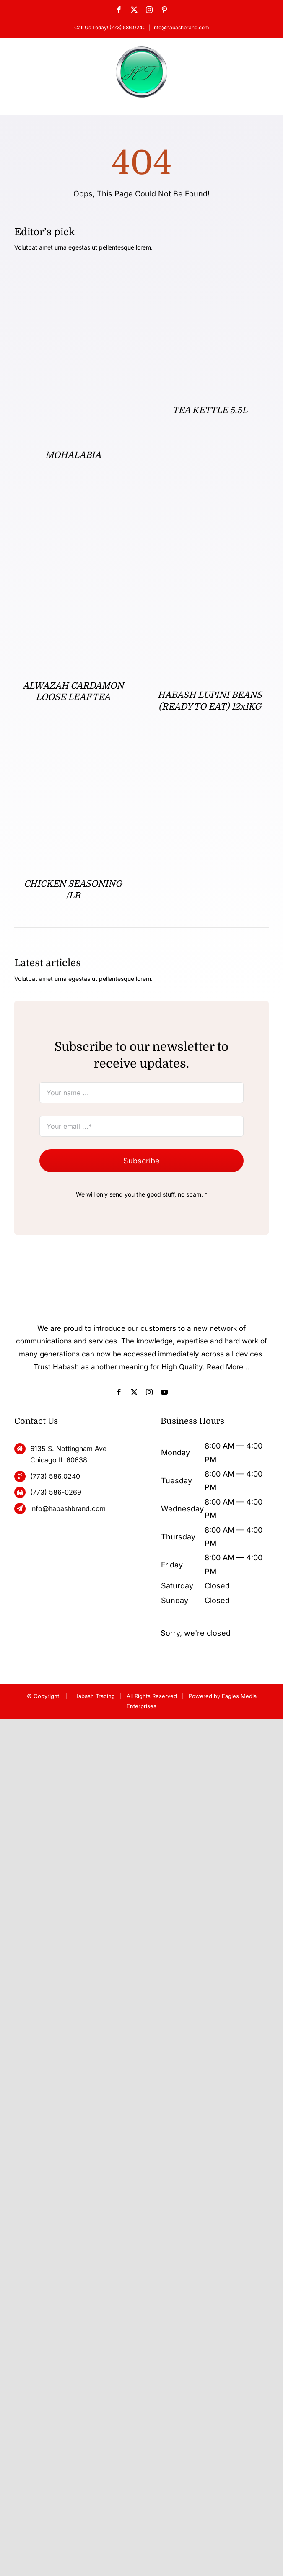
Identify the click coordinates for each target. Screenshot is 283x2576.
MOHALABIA (73, 455)
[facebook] (119, 1392)
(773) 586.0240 (55, 1476)
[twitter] (134, 1392)
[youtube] (164, 1392)
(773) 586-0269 (55, 1492)
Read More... (228, 1367)
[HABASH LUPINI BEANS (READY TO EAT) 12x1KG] (210, 512)
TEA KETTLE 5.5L (209, 410)
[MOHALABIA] (73, 276)
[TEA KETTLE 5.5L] (210, 276)
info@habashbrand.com (181, 27)
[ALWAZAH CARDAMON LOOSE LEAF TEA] (73, 512)
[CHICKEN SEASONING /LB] (73, 754)
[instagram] (149, 1392)
